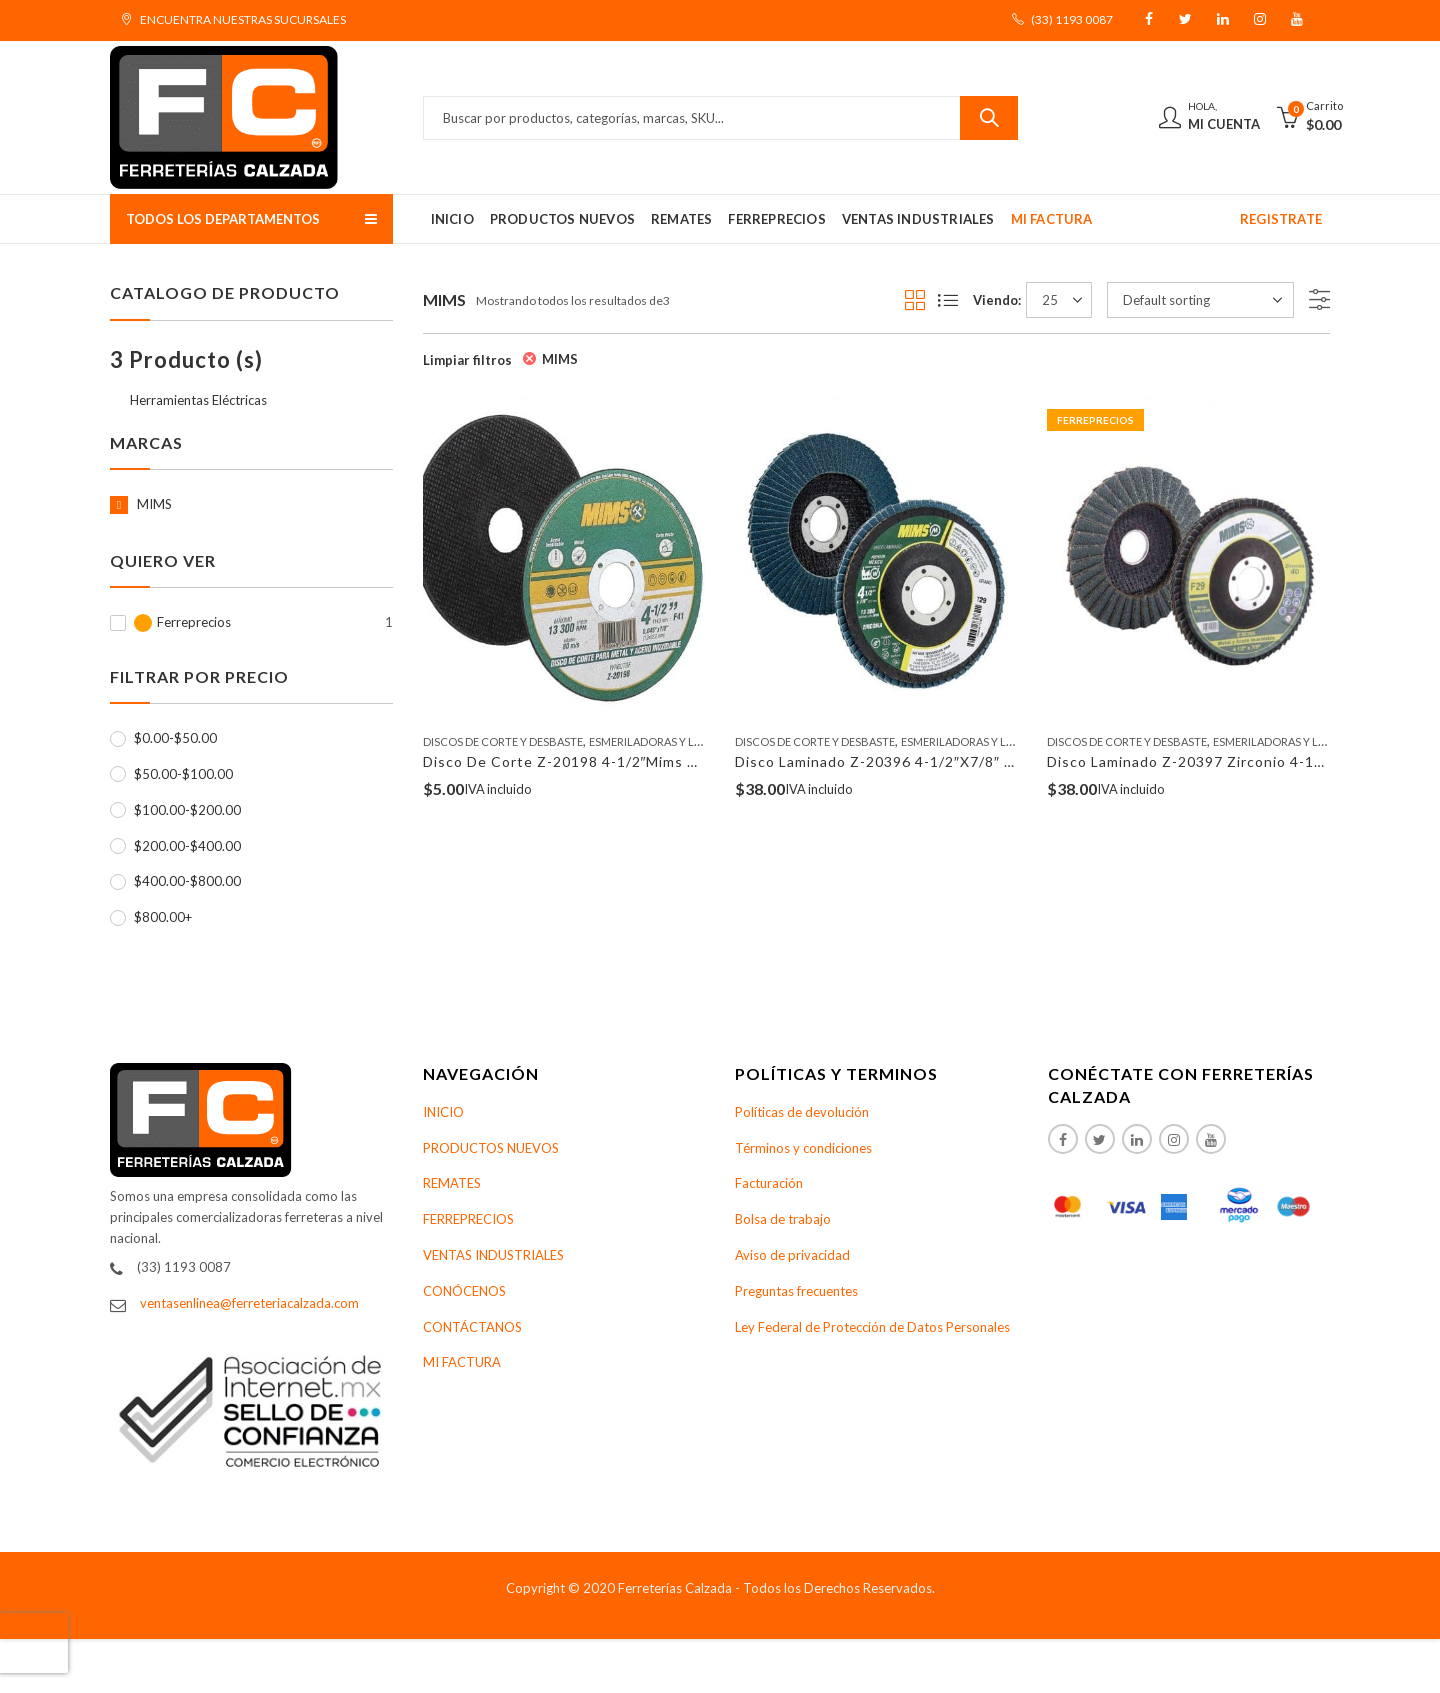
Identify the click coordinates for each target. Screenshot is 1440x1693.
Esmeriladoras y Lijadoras (667, 741)
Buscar (989, 118)
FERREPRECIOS (468, 1219)
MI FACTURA (462, 1362)
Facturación (769, 1183)
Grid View (915, 300)
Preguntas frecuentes (796, 1291)
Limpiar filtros (467, 360)
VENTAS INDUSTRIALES (493, 1255)
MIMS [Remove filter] (560, 359)
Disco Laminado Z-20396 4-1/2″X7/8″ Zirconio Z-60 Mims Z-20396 (971, 761)
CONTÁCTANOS (472, 1327)
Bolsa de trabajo (783, 1219)
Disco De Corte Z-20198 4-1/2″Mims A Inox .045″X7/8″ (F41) (639, 761)
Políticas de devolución (802, 1112)
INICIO (443, 1112)
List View (948, 300)
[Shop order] (1200, 300)
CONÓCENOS (464, 1291)
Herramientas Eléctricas (198, 400)
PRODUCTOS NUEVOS (491, 1148)
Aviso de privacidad (792, 1255)
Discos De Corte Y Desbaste (503, 741)
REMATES (452, 1183)
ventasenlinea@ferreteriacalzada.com (249, 1303)
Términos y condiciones (803, 1148)
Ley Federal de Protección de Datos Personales (872, 1327)
